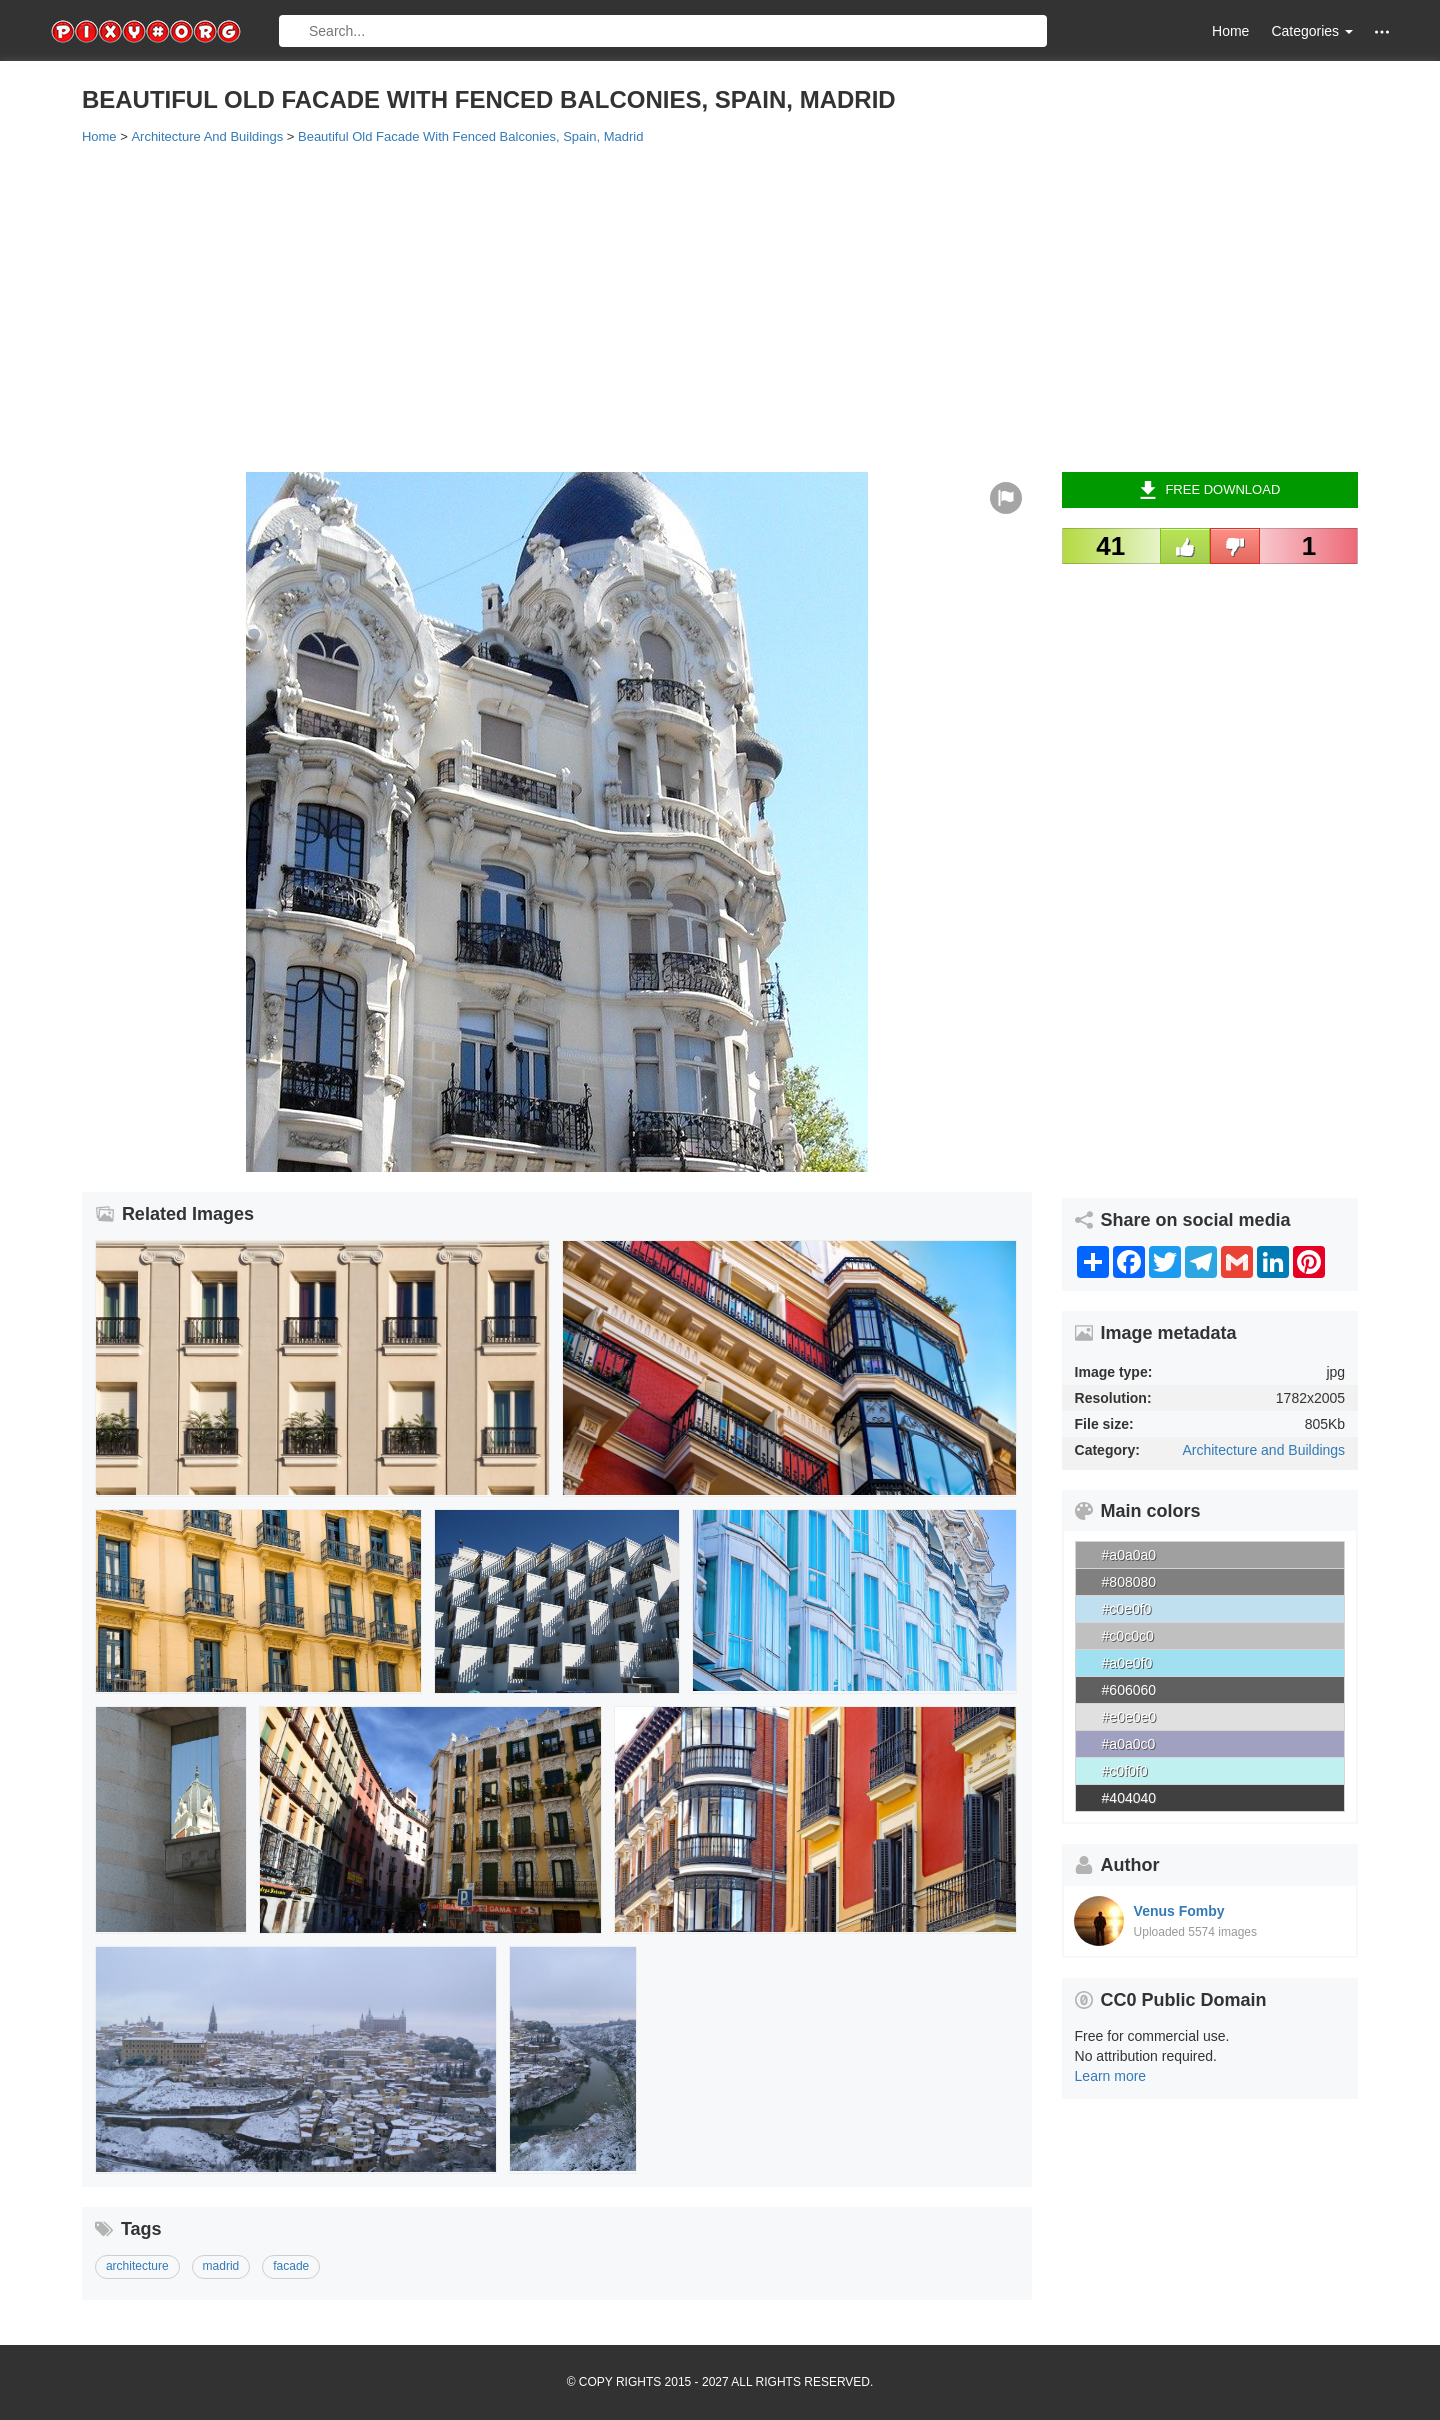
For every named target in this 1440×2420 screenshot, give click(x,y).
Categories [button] (1312, 31)
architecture (137, 2266)
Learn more (1111, 2076)
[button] (1382, 31)
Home (1230, 31)
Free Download (1209, 490)
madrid (221, 2266)
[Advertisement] (682, 307)
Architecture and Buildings (1263, 1450)
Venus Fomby (1179, 1911)
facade (291, 2266)
